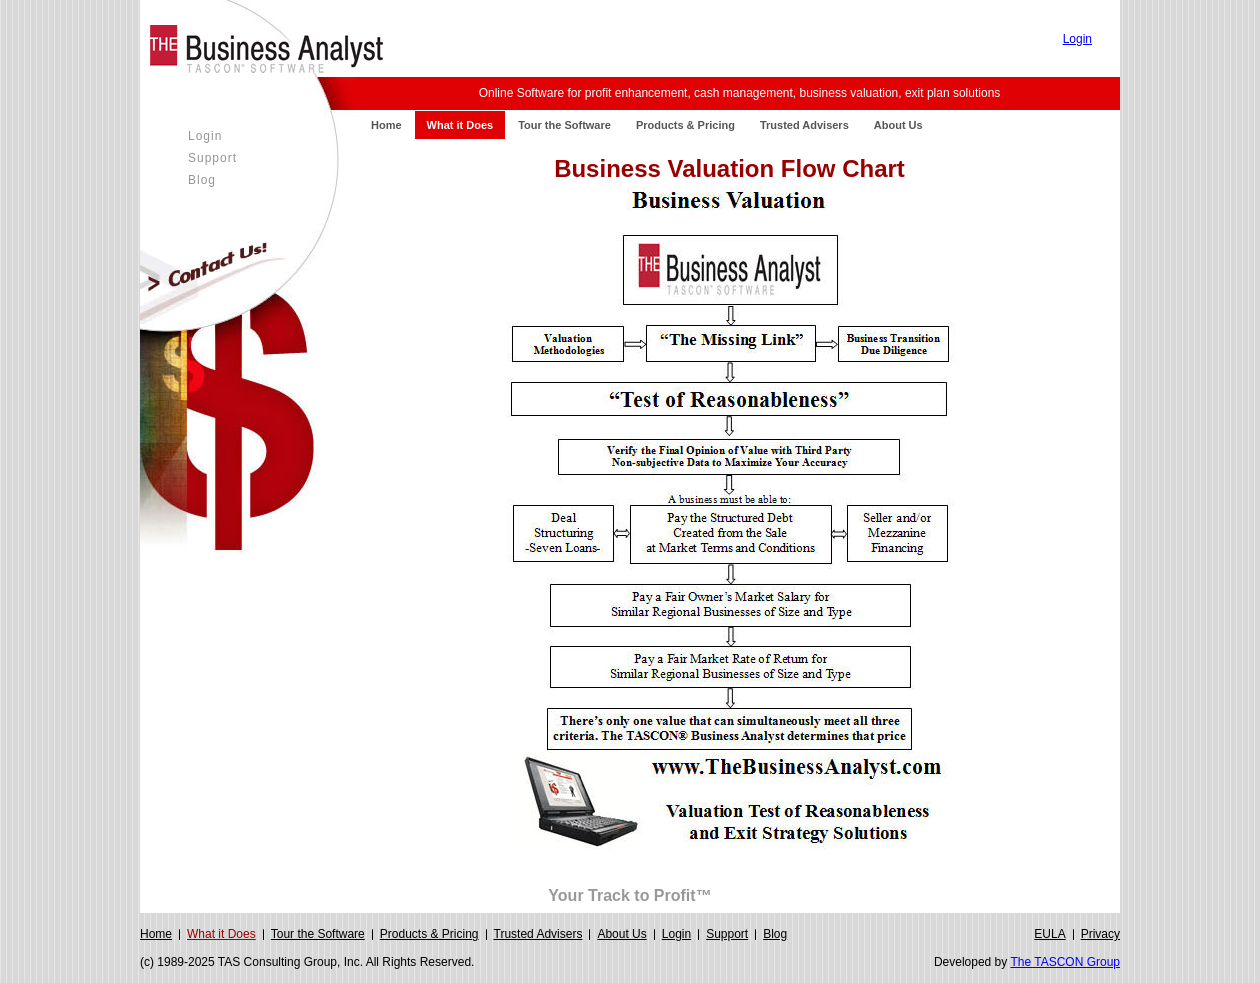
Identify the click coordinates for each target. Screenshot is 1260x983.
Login (1077, 39)
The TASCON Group (1065, 962)
